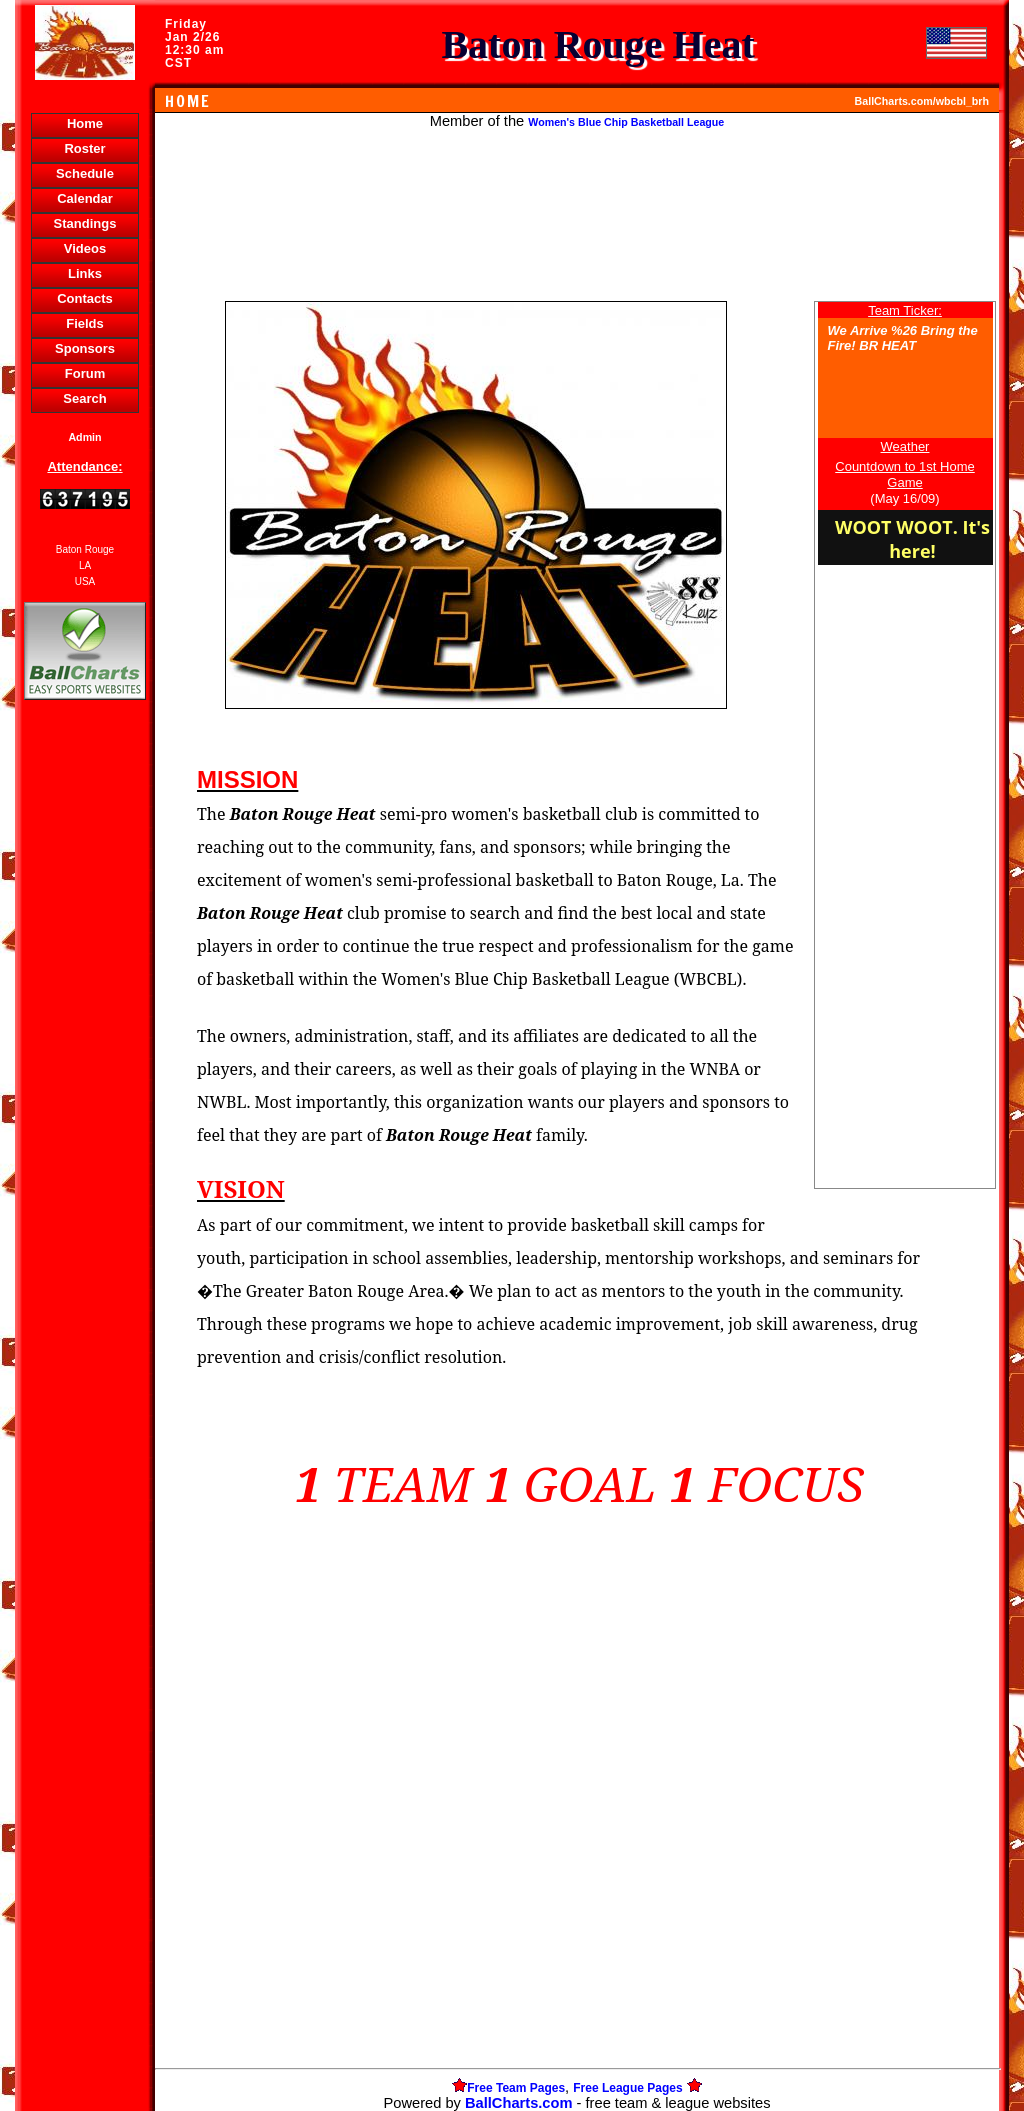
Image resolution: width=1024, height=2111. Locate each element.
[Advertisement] (85, 1049)
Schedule (85, 173)
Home (85, 123)
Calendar (85, 198)
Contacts (85, 298)
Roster (84, 148)
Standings (85, 223)
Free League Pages (627, 2088)
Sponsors (85, 348)
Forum (85, 373)
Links (85, 273)
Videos (85, 248)
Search (84, 398)
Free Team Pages (516, 2088)
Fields (85, 323)
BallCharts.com (519, 2103)
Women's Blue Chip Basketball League (626, 122)
